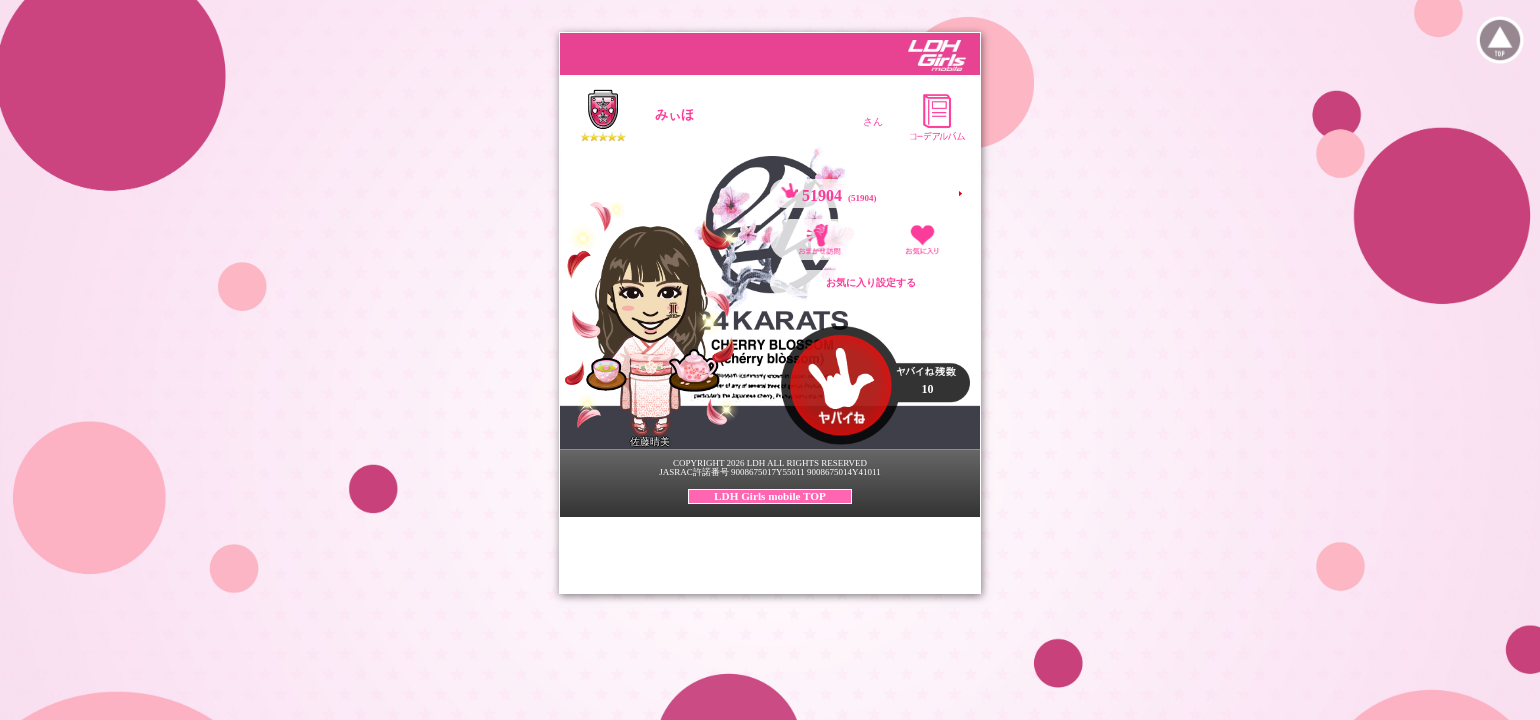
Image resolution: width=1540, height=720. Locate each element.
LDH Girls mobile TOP (770, 496)
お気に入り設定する (871, 282)
